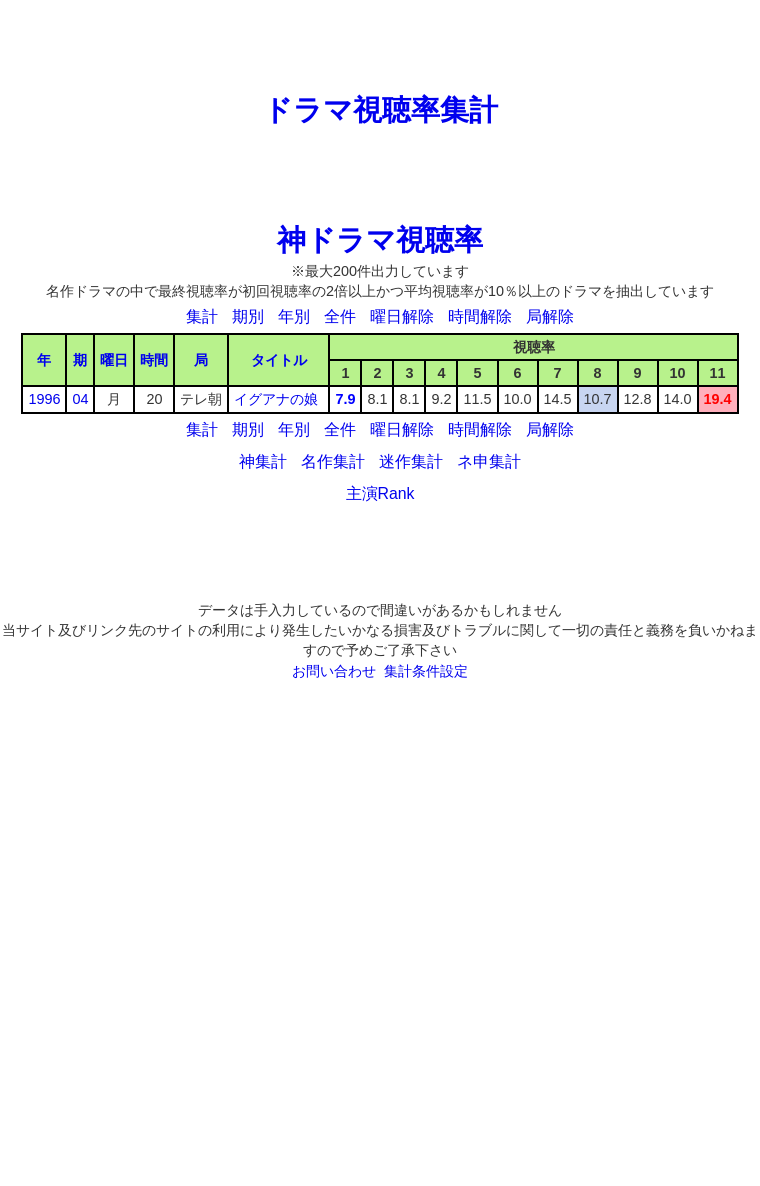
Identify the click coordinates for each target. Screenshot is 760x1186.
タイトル (279, 360)
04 (80, 399)
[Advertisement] (380, 45)
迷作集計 (411, 461)
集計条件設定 (426, 671)
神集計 (263, 461)
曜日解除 (402, 316)
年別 (294, 316)
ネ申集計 (489, 461)
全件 (340, 316)
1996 (44, 399)
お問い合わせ (334, 671)
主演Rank (380, 493)
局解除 (550, 316)
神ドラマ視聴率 (380, 240)
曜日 (114, 360)
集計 (202, 316)
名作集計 (333, 461)
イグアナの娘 (276, 399)
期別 (248, 316)
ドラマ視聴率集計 (380, 110)
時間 (154, 360)
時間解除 (480, 316)
